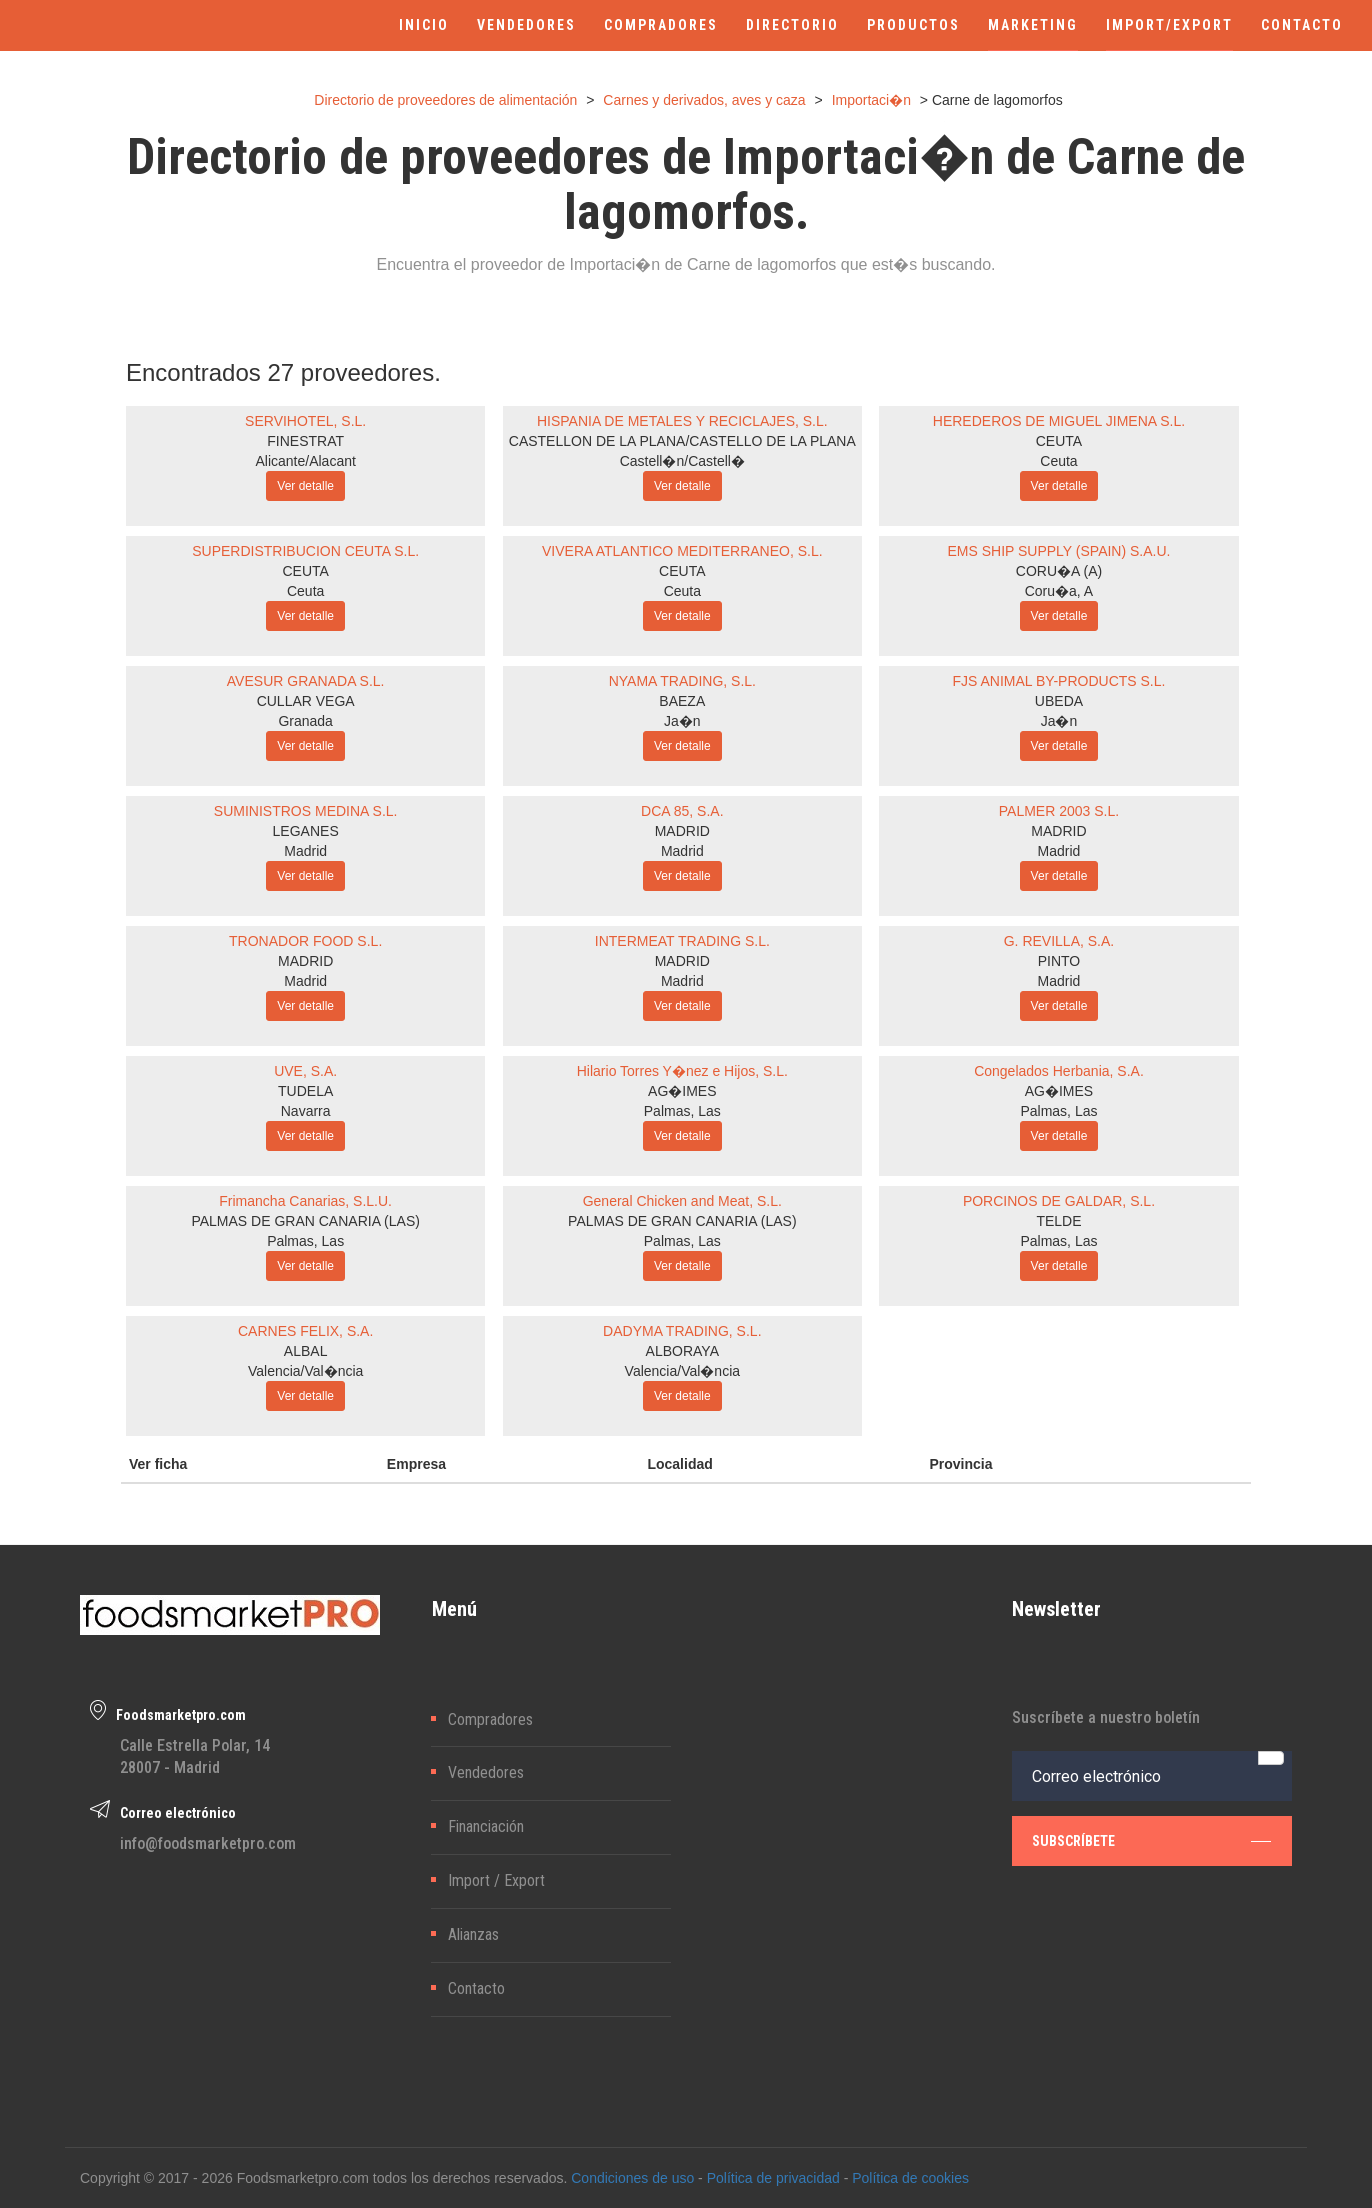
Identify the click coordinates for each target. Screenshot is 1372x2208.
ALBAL (306, 1351)
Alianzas (473, 1934)
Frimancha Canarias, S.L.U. (305, 1201)
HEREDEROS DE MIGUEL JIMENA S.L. (1059, 421)
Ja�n (682, 721)
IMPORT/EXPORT (1169, 25)
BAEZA (682, 701)
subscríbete (1152, 1841)
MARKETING (1033, 25)
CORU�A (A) (1059, 571)
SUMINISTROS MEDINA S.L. (306, 811)
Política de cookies (910, 2178)
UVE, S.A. (305, 1071)
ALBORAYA (682, 1351)
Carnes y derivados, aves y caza (704, 100)
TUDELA (305, 1091)
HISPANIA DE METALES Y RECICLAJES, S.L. (682, 421)
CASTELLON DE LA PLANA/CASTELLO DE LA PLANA (682, 441)
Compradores (490, 1719)
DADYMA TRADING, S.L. (682, 1331)
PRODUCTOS (913, 25)
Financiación (486, 1826)
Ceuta (1058, 461)
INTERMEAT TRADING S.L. (682, 941)
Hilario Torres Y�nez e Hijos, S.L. (682, 1071)
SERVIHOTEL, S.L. (305, 421)
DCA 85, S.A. (682, 811)
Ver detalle (305, 486)
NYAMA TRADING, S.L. (682, 681)
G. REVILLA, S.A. (1059, 941)
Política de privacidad (773, 2178)
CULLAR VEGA (306, 701)
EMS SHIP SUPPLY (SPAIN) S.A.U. (1058, 551)
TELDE (1058, 1221)
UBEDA (1059, 701)
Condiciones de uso (632, 2178)
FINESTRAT (305, 441)
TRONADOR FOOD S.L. (305, 941)
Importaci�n (871, 100)
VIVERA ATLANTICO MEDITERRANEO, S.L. (682, 551)
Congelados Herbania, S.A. (1059, 1071)
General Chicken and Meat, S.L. (682, 1201)
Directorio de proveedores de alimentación (445, 100)
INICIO (424, 25)
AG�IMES (682, 1091)
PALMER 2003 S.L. (1059, 811)
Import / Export (496, 1880)
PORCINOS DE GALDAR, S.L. (1059, 1201)
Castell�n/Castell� (682, 461)
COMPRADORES (661, 25)
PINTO (1059, 961)
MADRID (682, 831)
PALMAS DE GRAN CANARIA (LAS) (305, 1221)
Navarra (306, 1111)
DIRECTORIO (792, 25)
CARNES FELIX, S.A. (305, 1331)
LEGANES (306, 831)
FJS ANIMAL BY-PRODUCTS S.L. (1059, 681)
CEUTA (1059, 441)
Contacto (476, 1988)
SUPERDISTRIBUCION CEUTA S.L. (305, 551)
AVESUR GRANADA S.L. (306, 681)
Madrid (305, 851)
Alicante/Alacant (305, 461)
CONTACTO (1302, 25)
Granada (305, 721)
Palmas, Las (682, 1111)
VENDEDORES (526, 25)
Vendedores (486, 1772)
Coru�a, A (1059, 591)
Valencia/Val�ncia (305, 1371)
